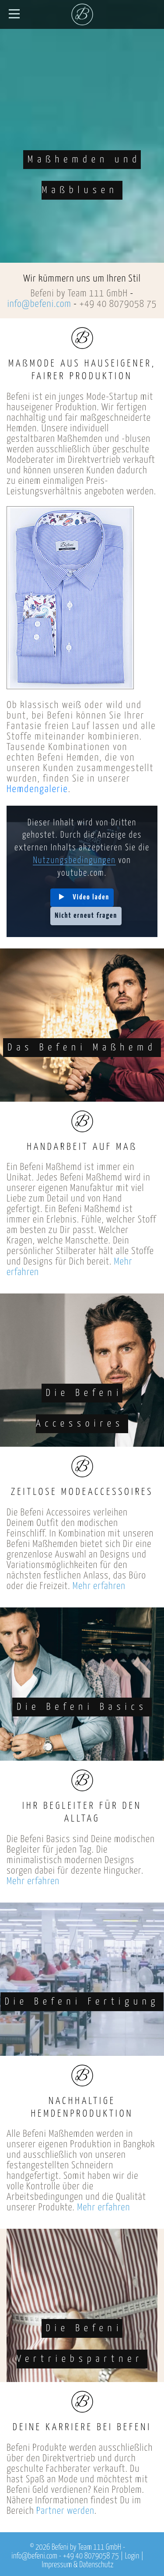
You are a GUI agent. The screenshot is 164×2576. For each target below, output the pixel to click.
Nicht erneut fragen (86, 916)
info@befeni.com (39, 304)
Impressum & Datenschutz (78, 2565)
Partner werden (65, 2511)
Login (132, 2556)
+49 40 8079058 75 (118, 304)
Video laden (91, 897)
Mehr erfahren (99, 1586)
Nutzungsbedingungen (74, 860)
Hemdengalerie (37, 789)
